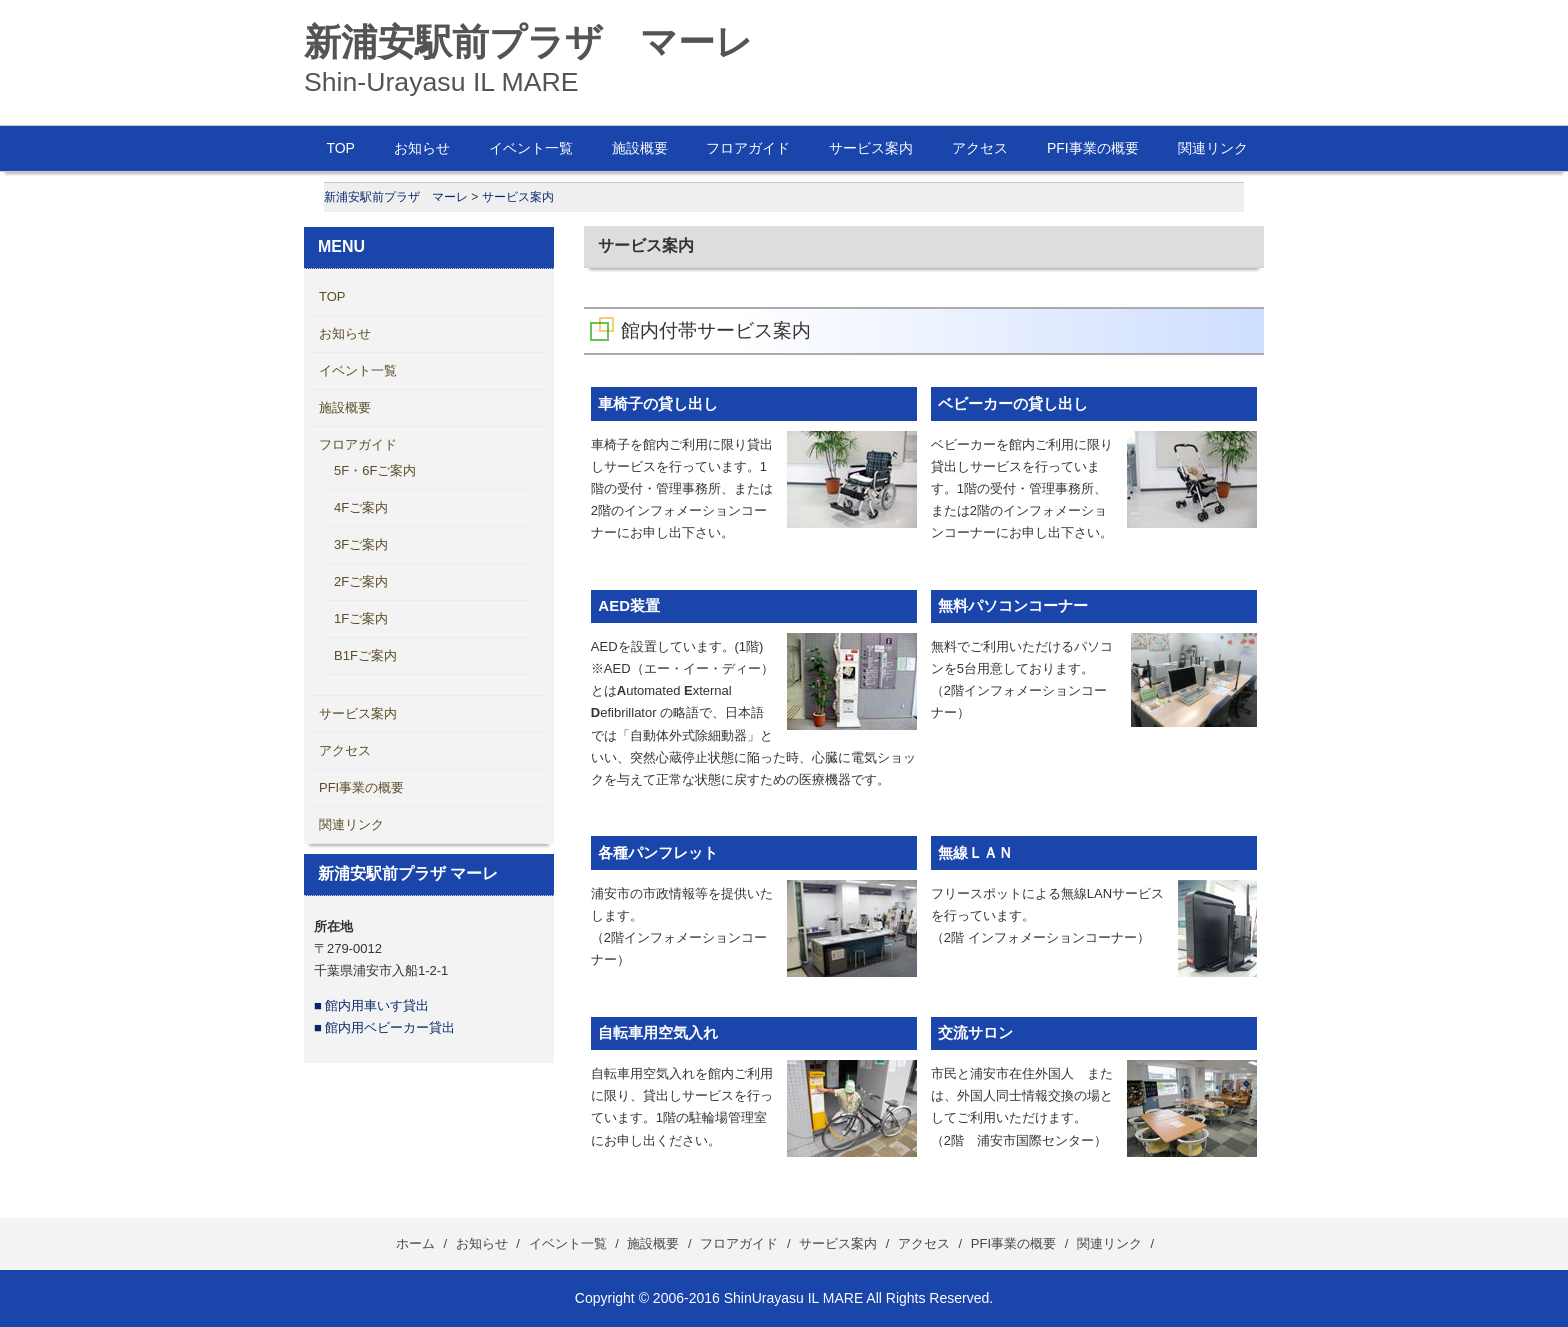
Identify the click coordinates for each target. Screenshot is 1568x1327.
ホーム (415, 1243)
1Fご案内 (361, 618)
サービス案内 (871, 148)
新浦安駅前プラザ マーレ (528, 42)
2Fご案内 (361, 581)
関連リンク (1213, 148)
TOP (340, 148)
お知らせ (422, 148)
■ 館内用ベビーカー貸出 (384, 1027)
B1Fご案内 (365, 655)
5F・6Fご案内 (375, 470)
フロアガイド (748, 148)
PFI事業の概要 (1093, 148)
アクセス (980, 148)
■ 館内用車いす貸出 (371, 1005)
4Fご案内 (361, 507)
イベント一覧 (531, 148)
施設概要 (640, 148)
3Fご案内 (361, 544)
